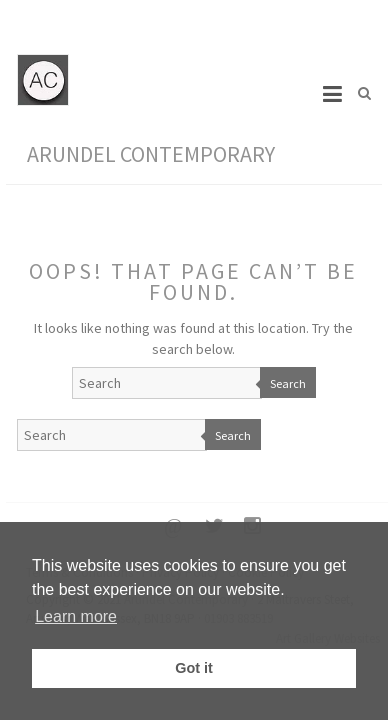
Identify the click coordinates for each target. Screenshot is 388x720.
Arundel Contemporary (151, 154)
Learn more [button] (76, 616)
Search (288, 383)
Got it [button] (194, 668)
